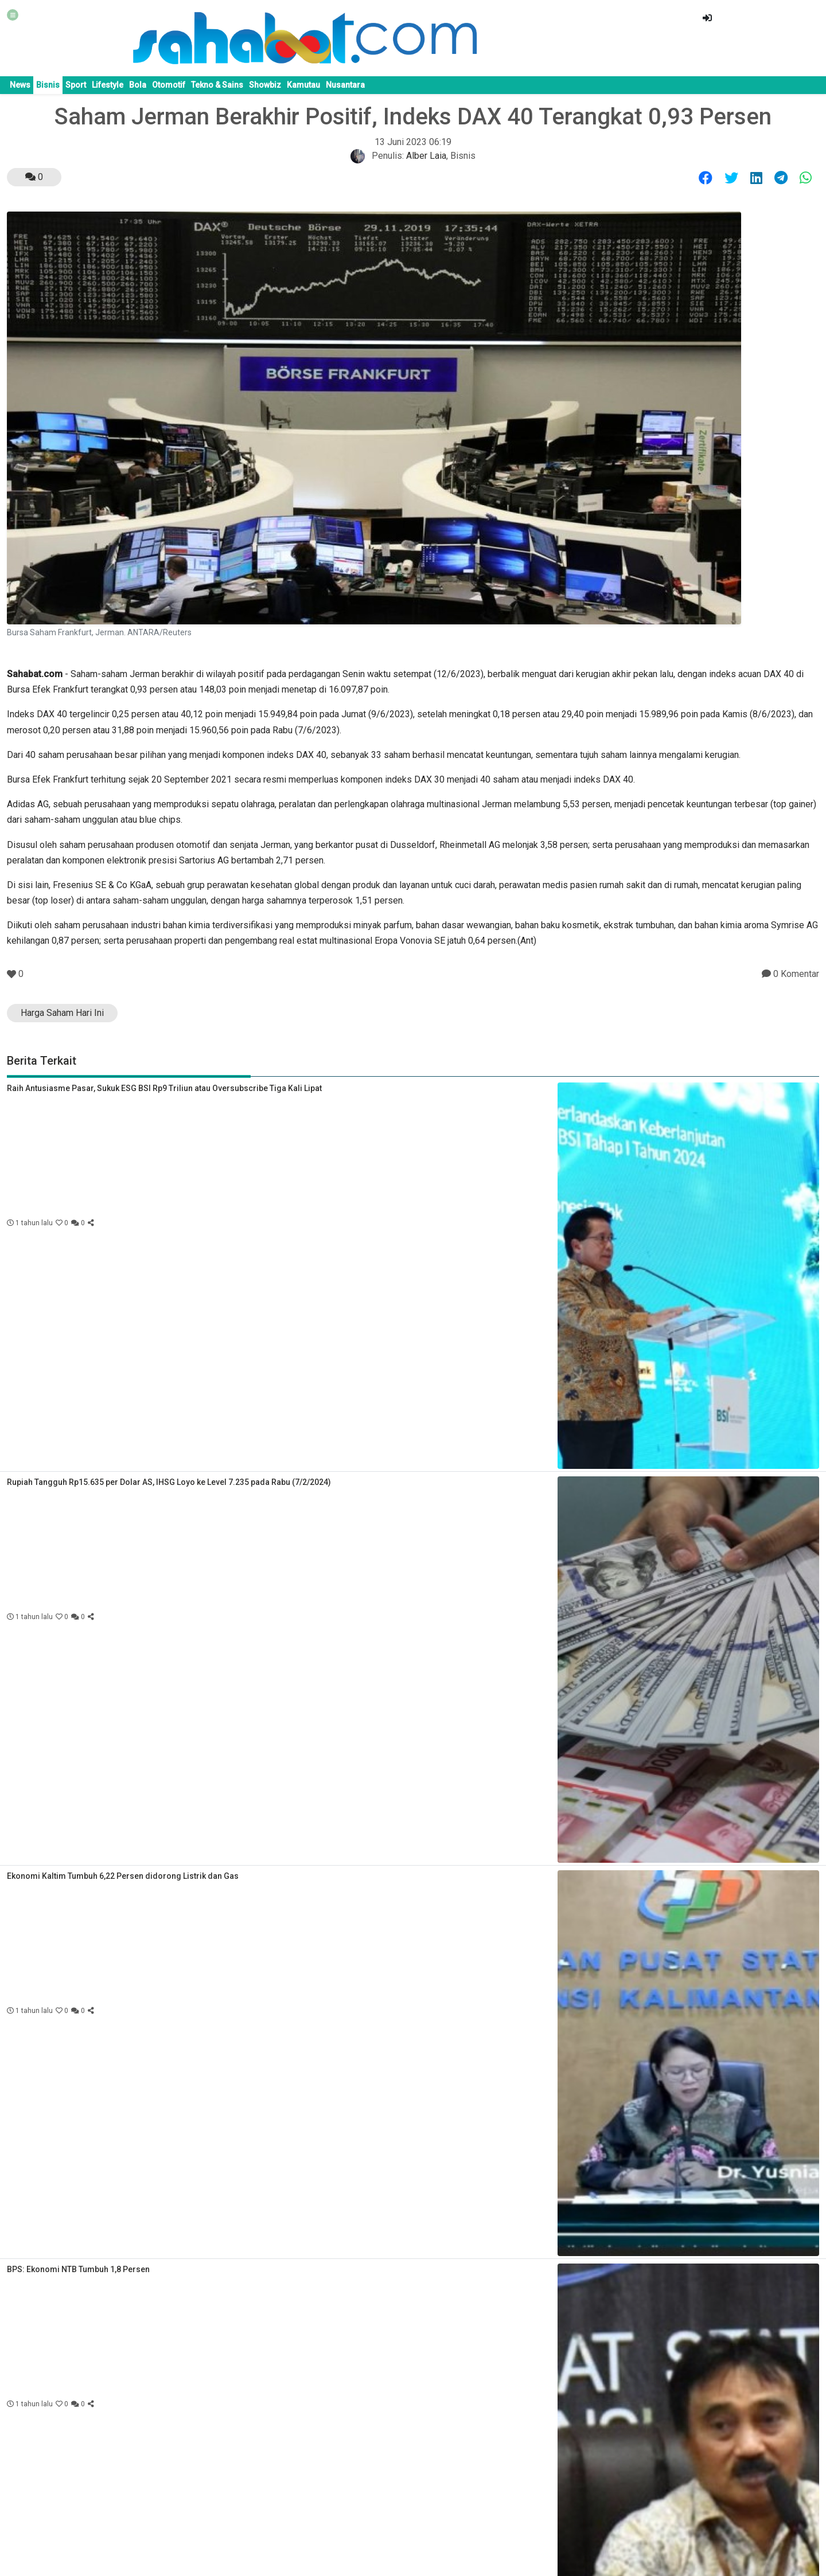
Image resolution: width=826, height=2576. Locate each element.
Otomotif (168, 84)
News (20, 84)
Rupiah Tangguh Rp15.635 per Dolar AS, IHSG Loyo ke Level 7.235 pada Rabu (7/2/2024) (169, 1482)
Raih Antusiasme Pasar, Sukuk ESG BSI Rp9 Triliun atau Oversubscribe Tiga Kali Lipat (164, 1088)
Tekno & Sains (217, 84)
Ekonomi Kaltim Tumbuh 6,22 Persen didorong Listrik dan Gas (123, 1876)
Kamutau (303, 84)
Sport (75, 84)
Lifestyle (107, 84)
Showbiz (265, 84)
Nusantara (345, 84)
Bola (137, 84)
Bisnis (48, 84)
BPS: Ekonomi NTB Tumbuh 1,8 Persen (78, 2269)
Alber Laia (426, 155)
